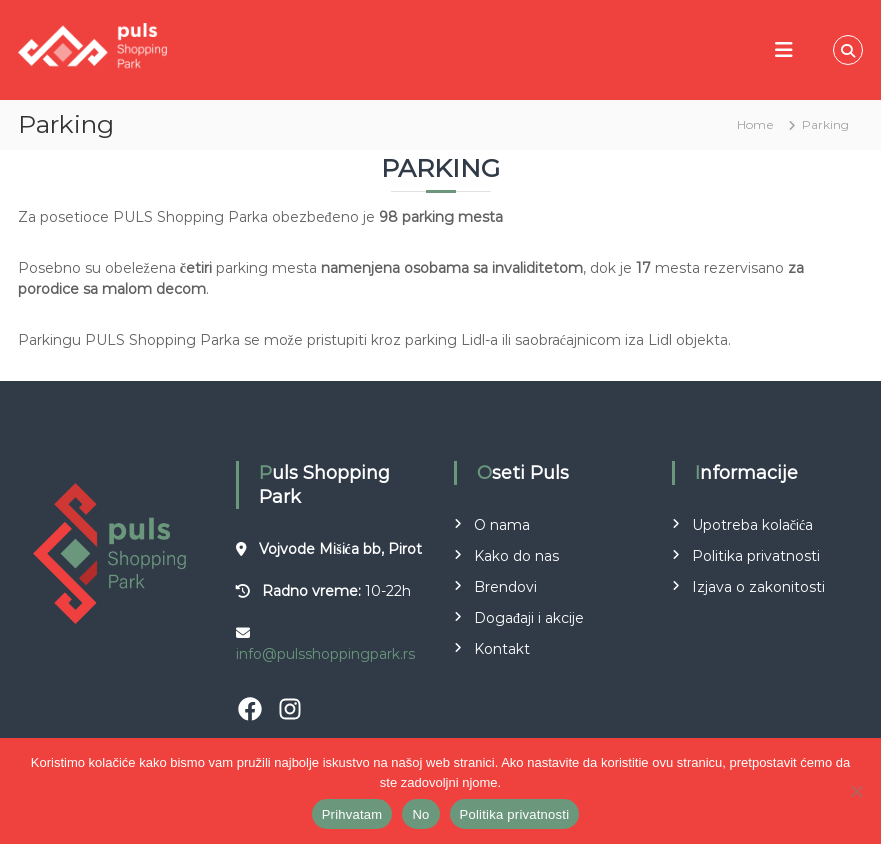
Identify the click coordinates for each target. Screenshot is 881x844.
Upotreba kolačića (752, 525)
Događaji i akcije (529, 618)
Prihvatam (352, 814)
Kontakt (502, 649)
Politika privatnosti (756, 556)
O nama (502, 525)
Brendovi (505, 587)
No (420, 814)
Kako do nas (516, 556)
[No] (856, 791)
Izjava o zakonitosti (758, 587)
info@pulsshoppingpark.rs (325, 654)
